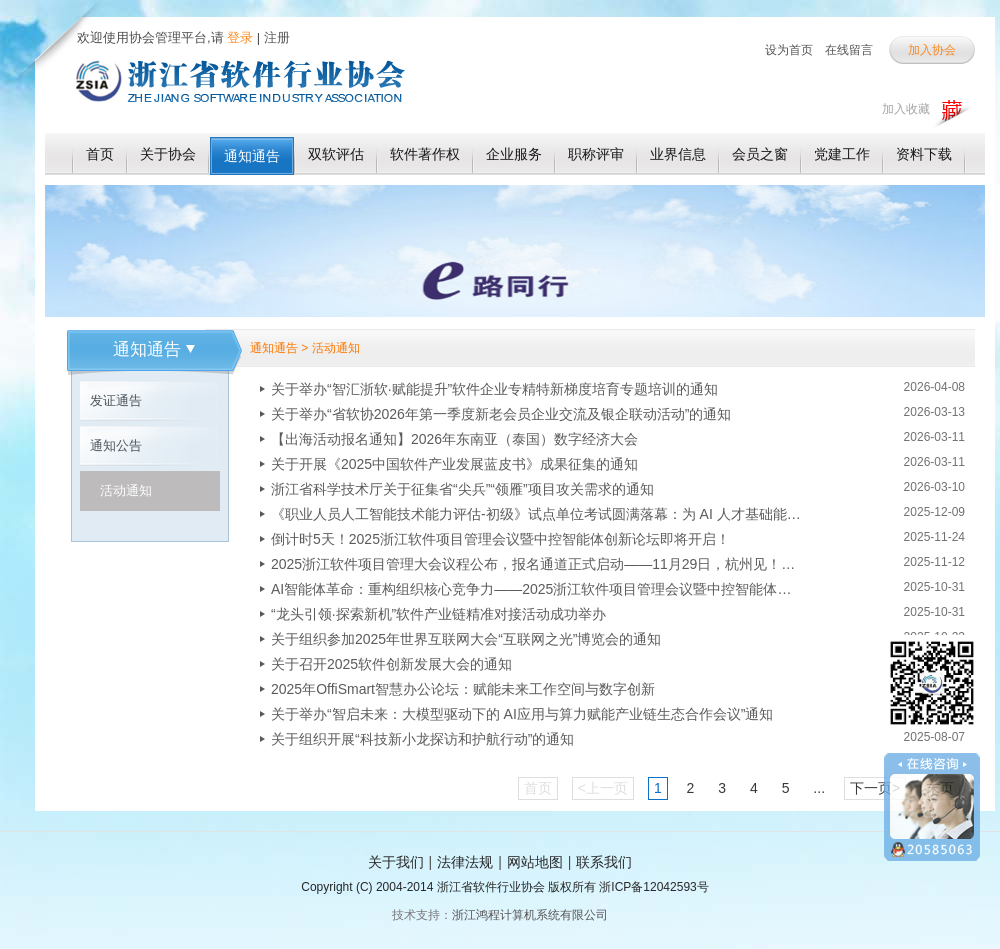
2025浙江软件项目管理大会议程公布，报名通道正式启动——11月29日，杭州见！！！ (536, 564)
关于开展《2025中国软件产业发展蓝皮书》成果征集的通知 (454, 464)
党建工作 (842, 154)
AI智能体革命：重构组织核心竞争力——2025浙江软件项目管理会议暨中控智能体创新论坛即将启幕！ (536, 589)
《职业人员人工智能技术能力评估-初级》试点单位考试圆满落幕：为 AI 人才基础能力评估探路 (536, 514)
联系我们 (604, 862)
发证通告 (116, 400)
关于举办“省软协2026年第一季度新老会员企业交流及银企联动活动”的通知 (501, 414)
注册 (277, 37)
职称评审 (596, 154)
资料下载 (924, 154)
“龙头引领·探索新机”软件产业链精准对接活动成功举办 (438, 614)
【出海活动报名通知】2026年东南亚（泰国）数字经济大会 (454, 439)
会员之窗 (760, 154)
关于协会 (168, 154)
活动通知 (126, 490)
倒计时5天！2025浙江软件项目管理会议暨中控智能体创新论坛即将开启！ (500, 539)
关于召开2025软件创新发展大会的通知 (391, 664)
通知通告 (252, 156)
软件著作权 (425, 154)
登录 (239, 37)
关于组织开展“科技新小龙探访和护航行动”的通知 (422, 739)
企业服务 (514, 154)
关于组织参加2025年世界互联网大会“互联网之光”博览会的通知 (466, 639)
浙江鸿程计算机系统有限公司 (530, 915)
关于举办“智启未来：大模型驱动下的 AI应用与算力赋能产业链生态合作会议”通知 (522, 714)
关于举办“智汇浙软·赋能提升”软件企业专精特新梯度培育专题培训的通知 (494, 389)
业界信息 (678, 154)
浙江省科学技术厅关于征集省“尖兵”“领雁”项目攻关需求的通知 (462, 489)
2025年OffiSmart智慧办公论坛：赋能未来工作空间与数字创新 (463, 689)
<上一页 (603, 788)
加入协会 (932, 50)
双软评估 (336, 154)
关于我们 (396, 862)
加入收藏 (906, 109)
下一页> (875, 788)
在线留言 (849, 50)
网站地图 (535, 862)
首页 (100, 154)
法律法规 (465, 862)
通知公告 (116, 445)
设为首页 (789, 50)
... (819, 788)
